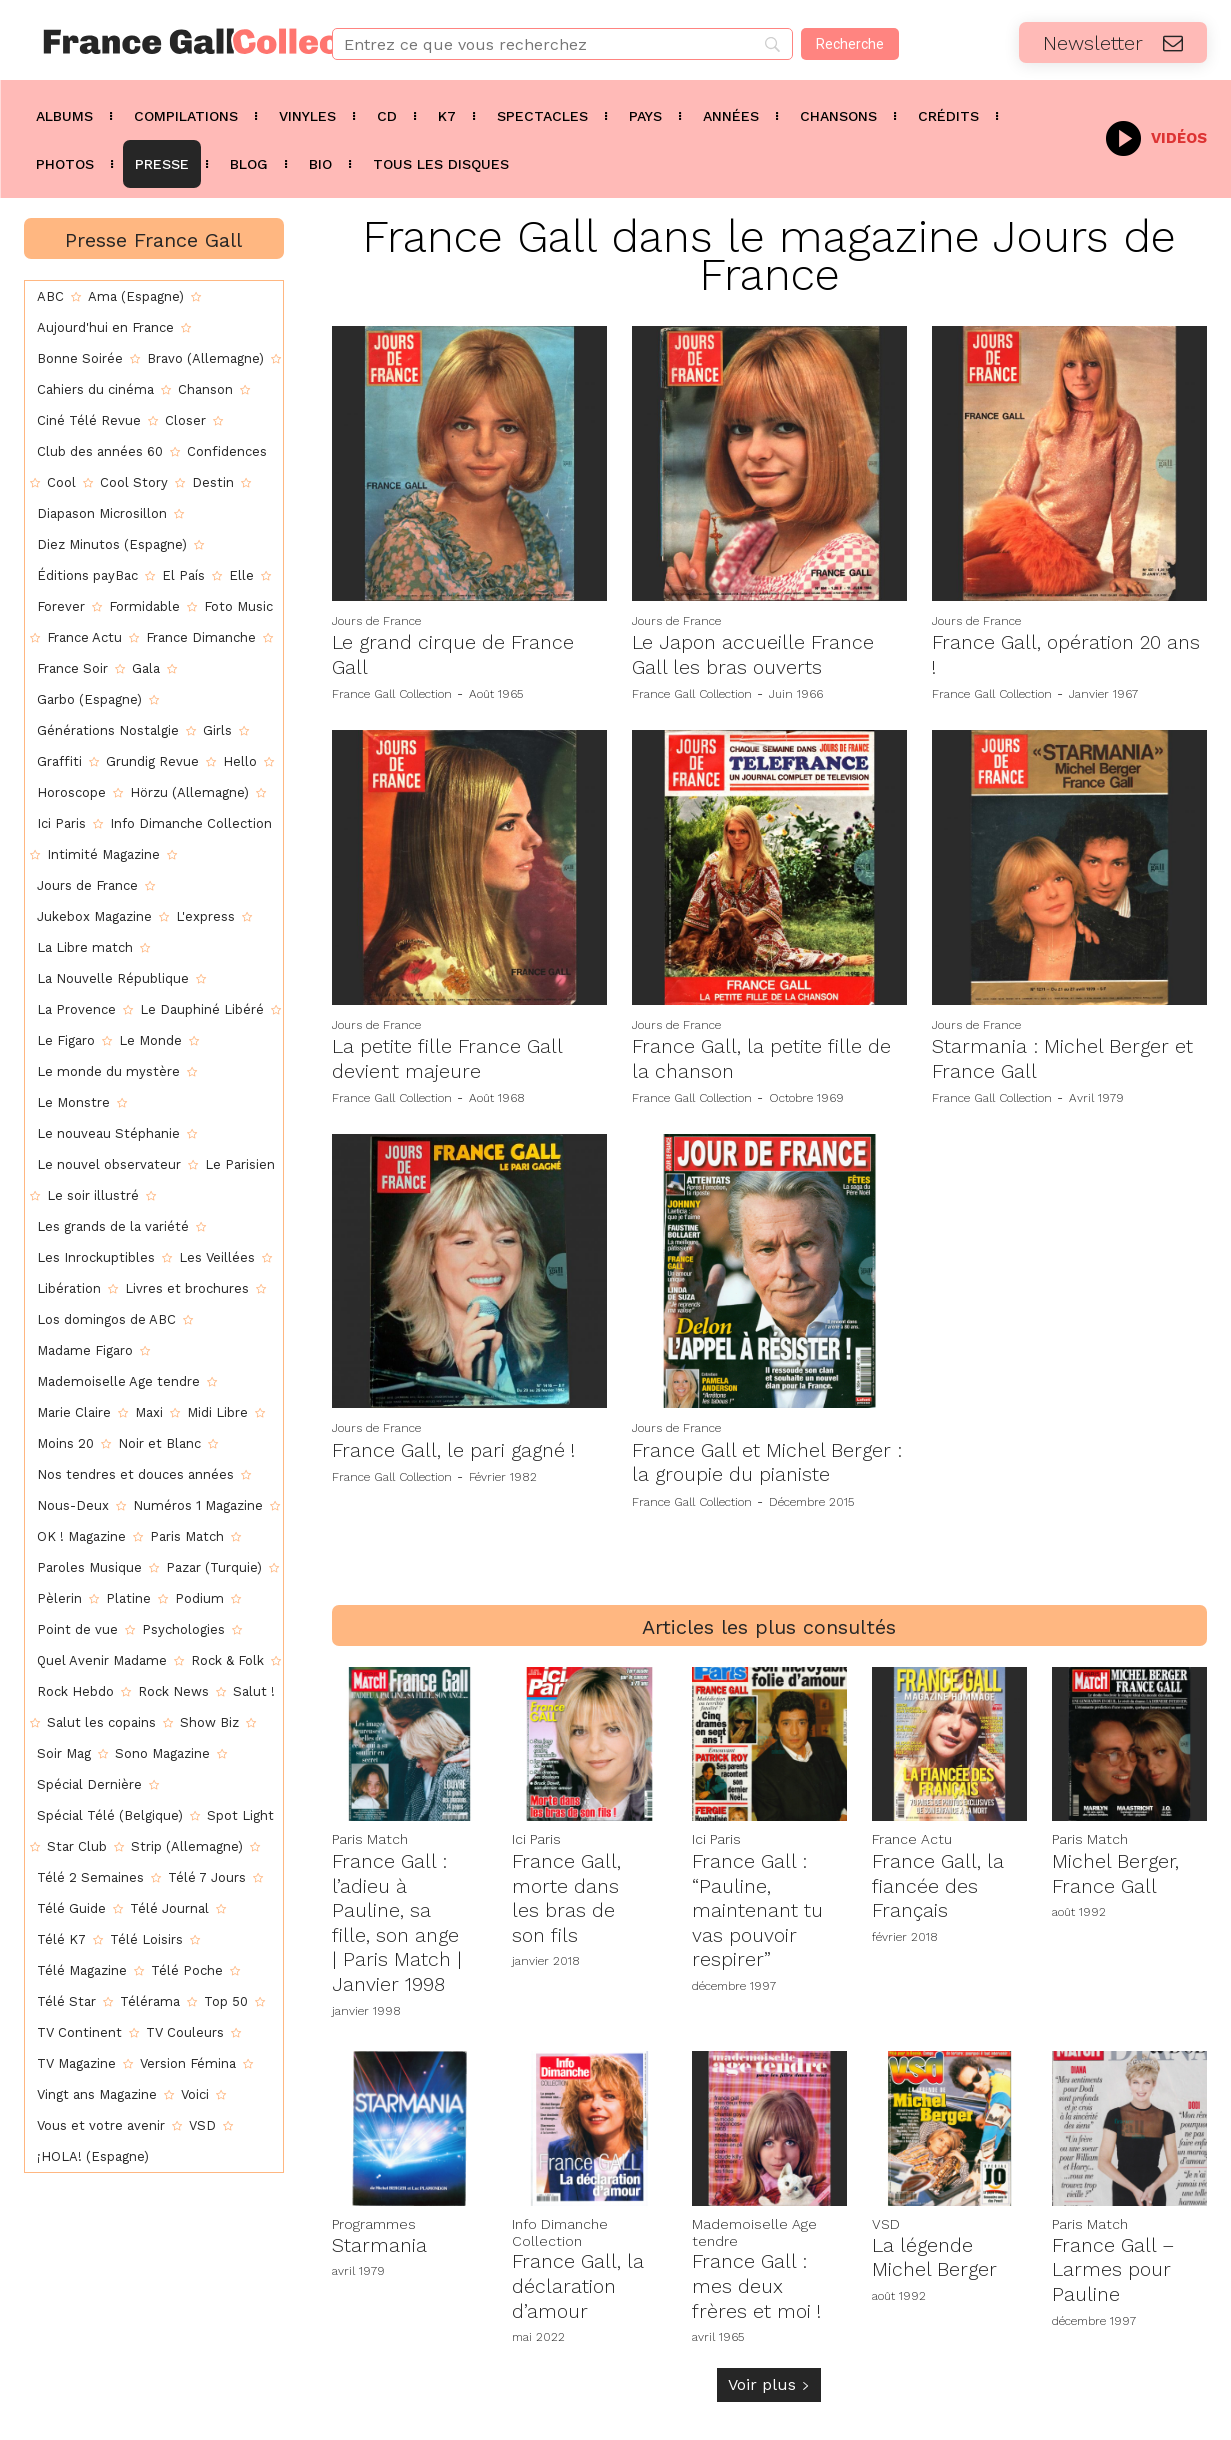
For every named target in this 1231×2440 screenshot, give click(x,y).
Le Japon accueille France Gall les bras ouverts (755, 654)
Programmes (374, 2216)
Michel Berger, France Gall (1116, 1869)
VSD (886, 2216)
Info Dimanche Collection (560, 2224)
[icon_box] (1156, 136)
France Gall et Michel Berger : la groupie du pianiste (769, 1459)
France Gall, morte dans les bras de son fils (567, 1893)
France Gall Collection (392, 693)
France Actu (912, 1836)
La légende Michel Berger (935, 2249)
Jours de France (376, 621)
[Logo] (154, 41)
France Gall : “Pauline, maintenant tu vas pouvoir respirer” (759, 1905)
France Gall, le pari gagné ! (456, 1447)
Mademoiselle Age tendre (754, 2224)
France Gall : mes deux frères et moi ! (757, 2278)
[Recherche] (850, 44)
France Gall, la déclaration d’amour (579, 2278)
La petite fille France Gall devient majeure (448, 1057)
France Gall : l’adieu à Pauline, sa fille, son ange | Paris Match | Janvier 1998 (397, 1917)
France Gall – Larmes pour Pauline (1114, 2261)
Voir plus (769, 2374)
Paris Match (370, 1836)
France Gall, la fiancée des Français (939, 1881)
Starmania (380, 2237)
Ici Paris (536, 1836)
